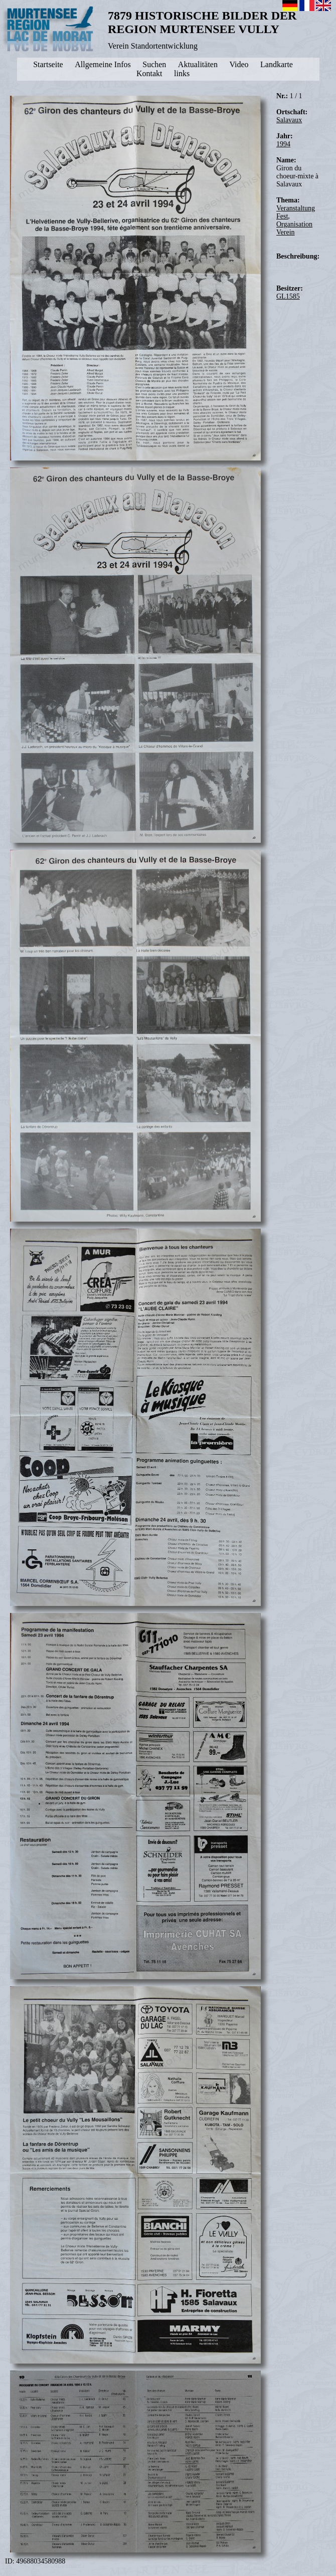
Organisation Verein (294, 228)
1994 (283, 144)
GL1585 (288, 296)
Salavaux (289, 120)
